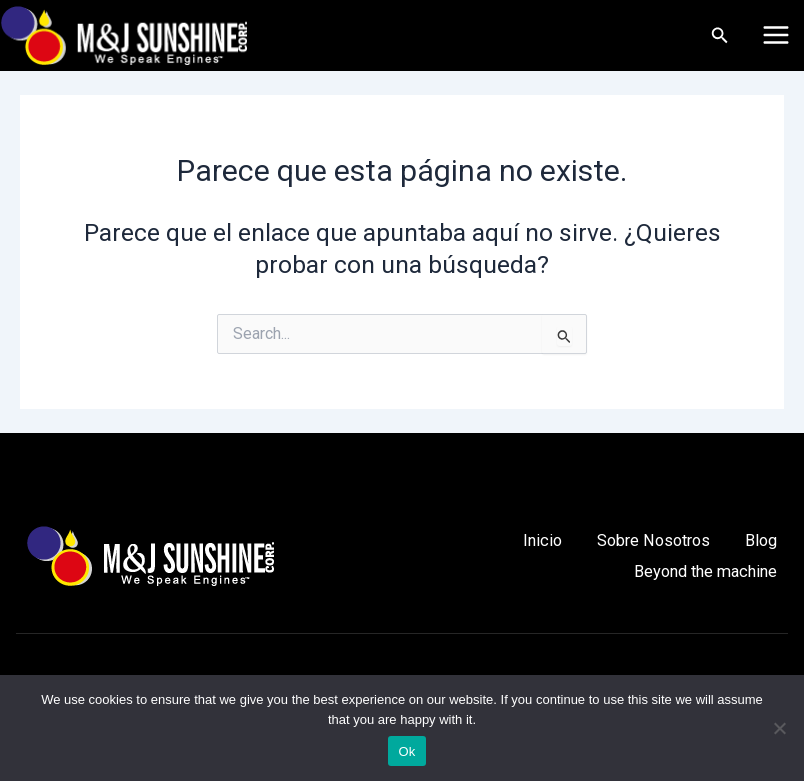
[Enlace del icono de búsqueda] (722, 35)
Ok (406, 751)
